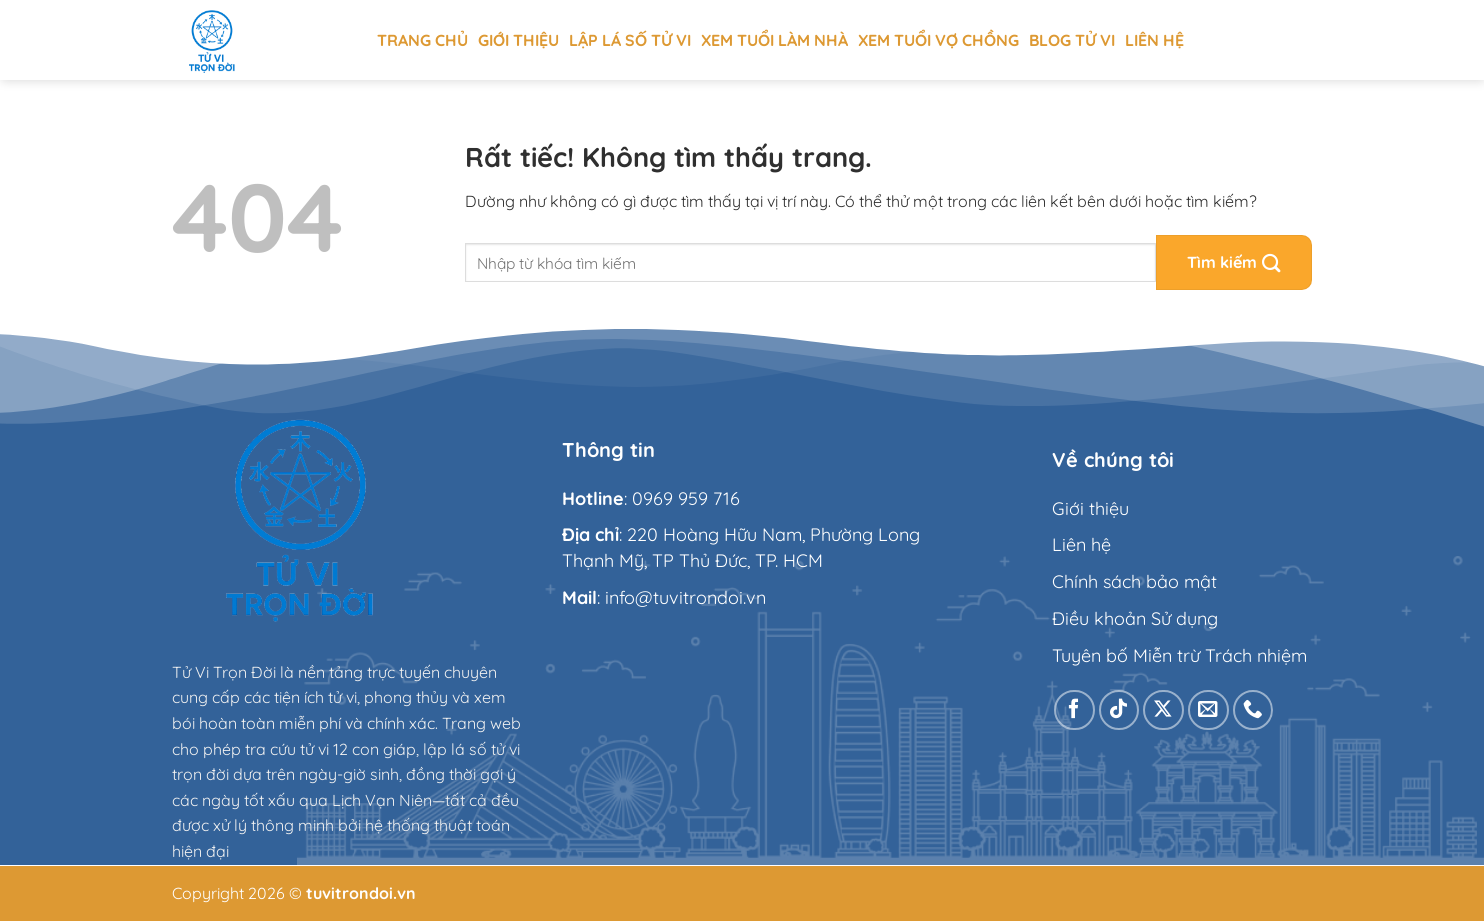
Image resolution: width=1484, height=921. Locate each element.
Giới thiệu (518, 40)
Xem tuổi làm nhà (774, 40)
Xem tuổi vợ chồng (938, 40)
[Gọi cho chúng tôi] (1253, 710)
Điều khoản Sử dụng (1135, 618)
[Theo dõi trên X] (1163, 710)
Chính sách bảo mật (1134, 581)
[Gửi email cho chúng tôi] (1208, 710)
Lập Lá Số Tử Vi (630, 40)
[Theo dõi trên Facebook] (1074, 710)
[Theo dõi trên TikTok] (1119, 710)
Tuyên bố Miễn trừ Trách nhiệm (1179, 655)
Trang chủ (422, 40)
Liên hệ (1154, 40)
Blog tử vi (1072, 40)
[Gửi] (1234, 262)
